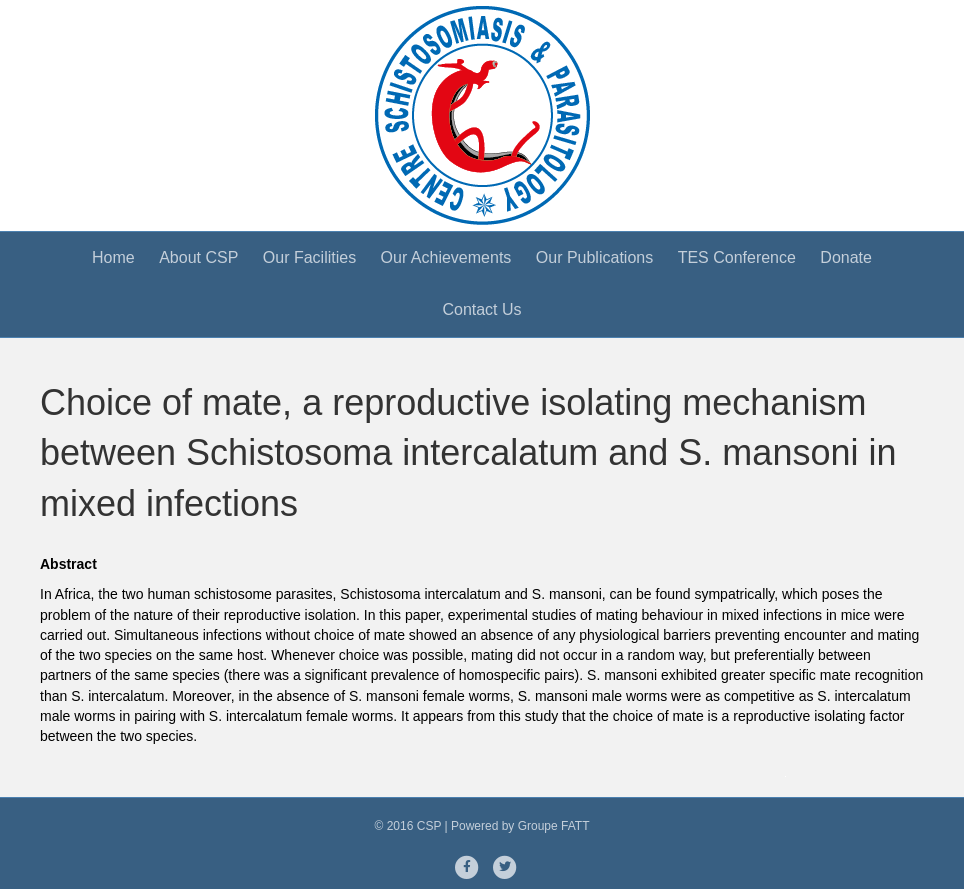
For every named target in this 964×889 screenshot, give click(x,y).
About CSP (198, 257)
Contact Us (481, 309)
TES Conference (737, 257)
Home (113, 257)
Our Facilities (309, 257)
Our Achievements (446, 257)
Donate (846, 257)
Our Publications (594, 257)
